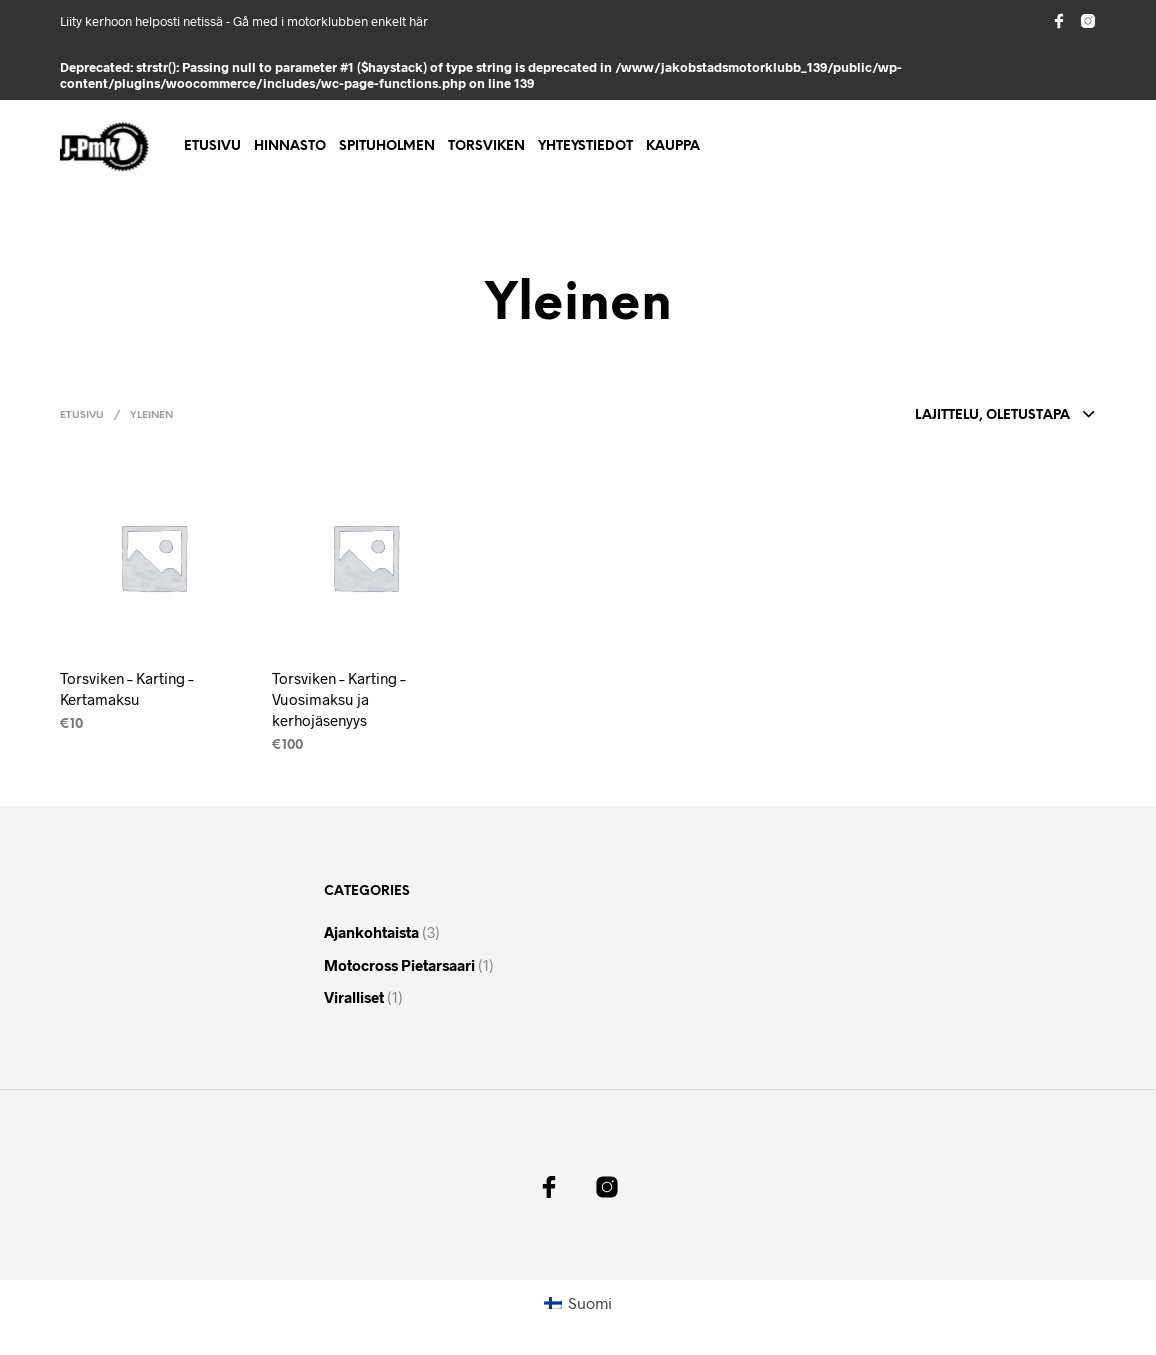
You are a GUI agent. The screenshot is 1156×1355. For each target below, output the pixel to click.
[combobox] (974, 416)
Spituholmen (387, 146)
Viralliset (354, 997)
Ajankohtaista (371, 932)
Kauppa (673, 146)
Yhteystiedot (585, 146)
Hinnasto (290, 146)
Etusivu (212, 146)
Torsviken (486, 146)
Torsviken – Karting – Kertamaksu (127, 688)
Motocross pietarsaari (399, 965)
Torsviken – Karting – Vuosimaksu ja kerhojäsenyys (339, 699)
